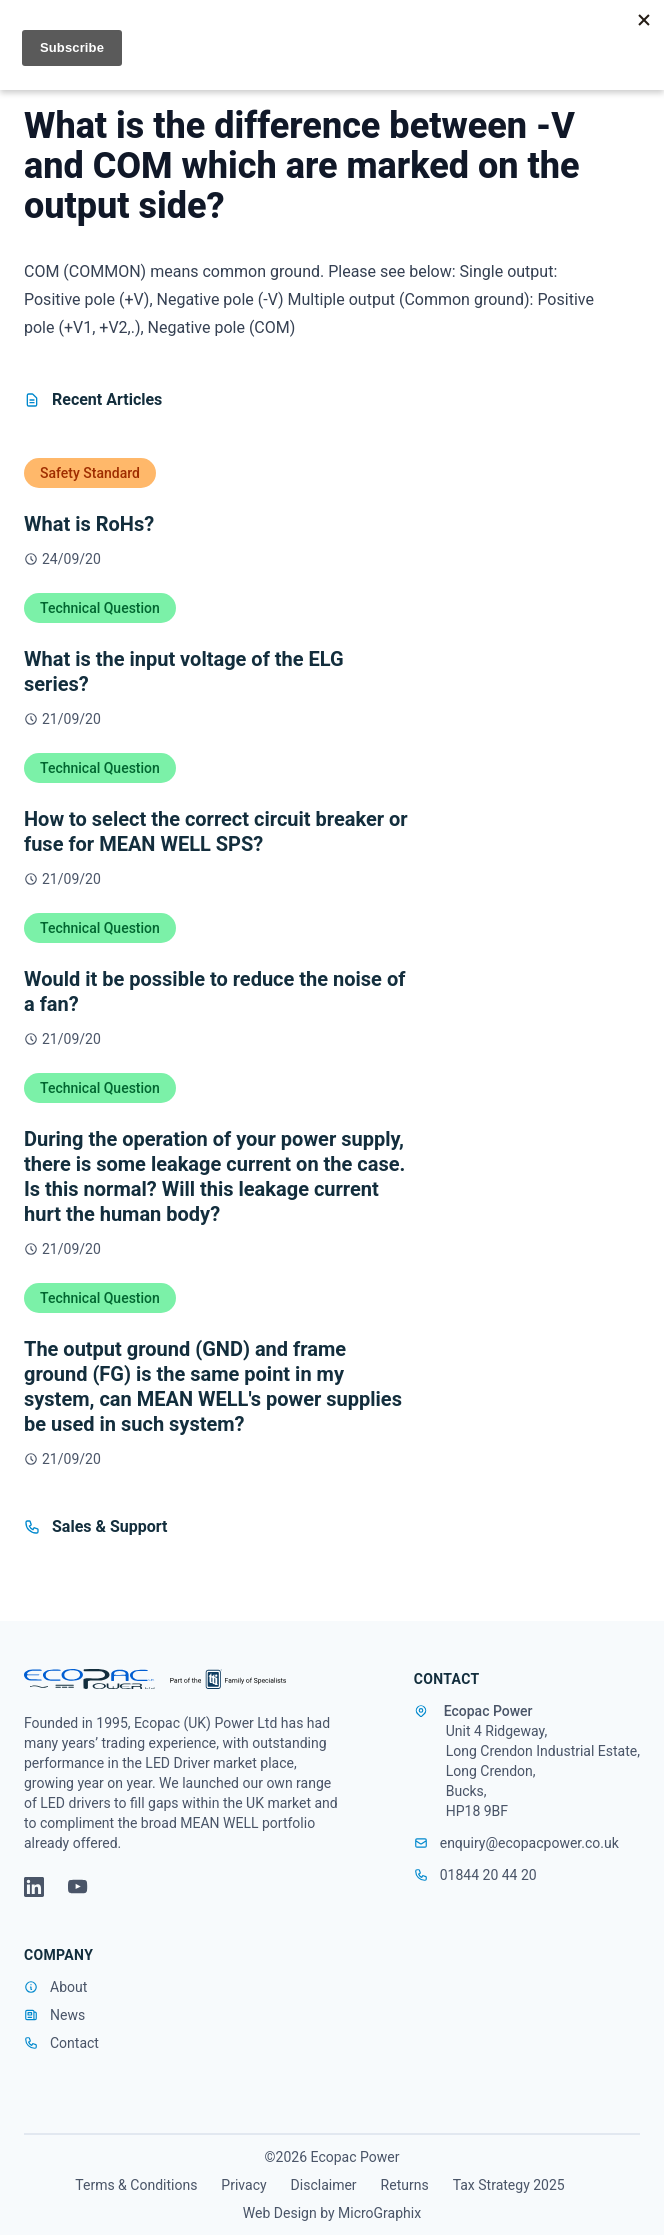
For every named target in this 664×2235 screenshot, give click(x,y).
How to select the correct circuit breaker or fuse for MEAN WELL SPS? (216, 831)
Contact (74, 2043)
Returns (405, 2185)
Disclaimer (324, 2185)
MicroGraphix (379, 2213)
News (67, 2015)
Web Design (280, 2213)
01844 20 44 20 (475, 1875)
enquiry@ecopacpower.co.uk (516, 1843)
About (68, 1987)
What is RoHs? (89, 524)
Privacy (243, 2185)
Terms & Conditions (136, 2185)
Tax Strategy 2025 (509, 2185)
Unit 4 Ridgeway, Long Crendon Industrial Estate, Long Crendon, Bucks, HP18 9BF (543, 1771)
